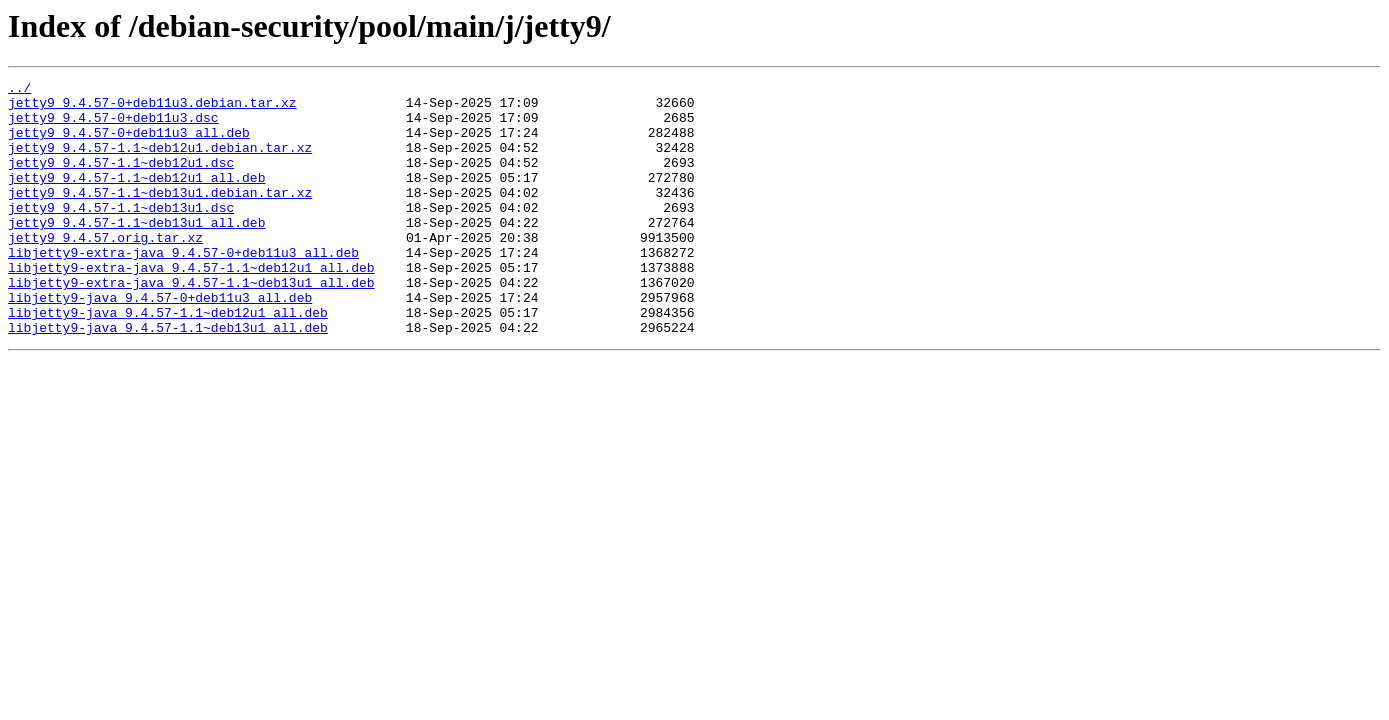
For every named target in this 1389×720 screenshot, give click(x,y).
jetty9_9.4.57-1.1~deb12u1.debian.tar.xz (160, 162)
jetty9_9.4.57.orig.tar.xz (105, 270)
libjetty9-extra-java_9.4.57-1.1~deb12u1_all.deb (191, 306)
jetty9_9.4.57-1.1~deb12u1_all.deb (136, 198)
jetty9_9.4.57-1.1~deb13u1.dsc (121, 234)
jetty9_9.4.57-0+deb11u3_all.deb (129, 144)
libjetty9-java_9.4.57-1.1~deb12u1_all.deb (168, 360)
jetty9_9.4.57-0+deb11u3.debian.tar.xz (152, 108)
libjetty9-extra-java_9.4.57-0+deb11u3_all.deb (183, 288)
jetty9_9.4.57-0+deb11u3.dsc (113, 126)
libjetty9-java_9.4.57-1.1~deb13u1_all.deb (168, 378)
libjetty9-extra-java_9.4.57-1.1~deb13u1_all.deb (191, 324)
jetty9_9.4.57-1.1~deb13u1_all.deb (136, 252)
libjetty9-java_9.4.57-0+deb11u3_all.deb (160, 342)
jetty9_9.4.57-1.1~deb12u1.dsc (121, 180)
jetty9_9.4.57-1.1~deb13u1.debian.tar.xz (160, 216)
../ (19, 90)
